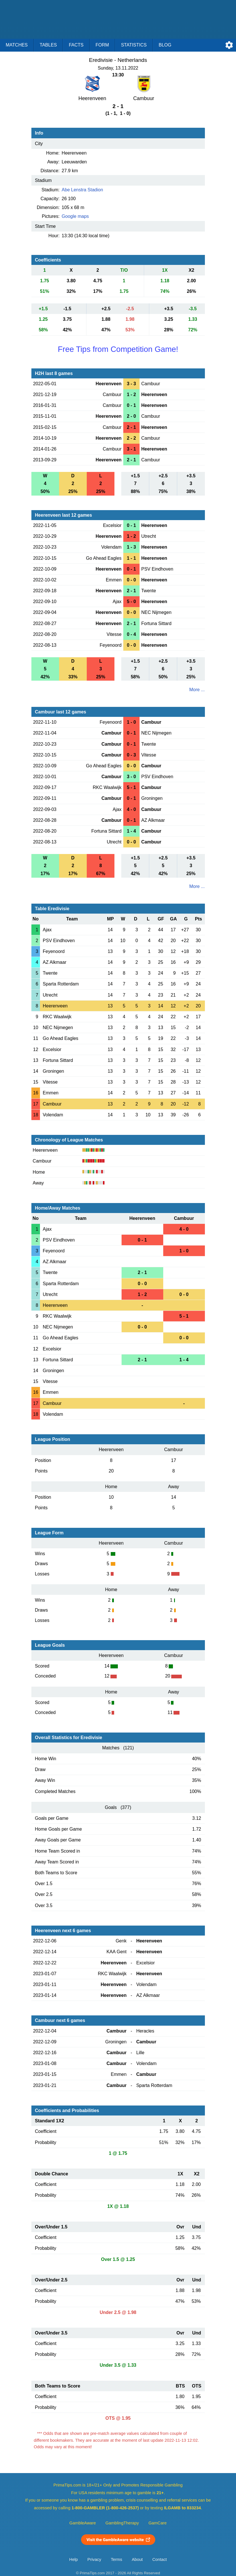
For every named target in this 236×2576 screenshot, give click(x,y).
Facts (76, 44)
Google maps (75, 216)
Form (102, 44)
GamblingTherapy (122, 2523)
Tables (48, 44)
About (137, 2559)
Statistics (134, 44)
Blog (165, 44)
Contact (159, 2559)
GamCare (157, 2523)
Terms (116, 2559)
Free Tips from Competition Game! (118, 349)
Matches (17, 44)
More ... (197, 689)
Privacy (94, 2559)
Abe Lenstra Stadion (82, 189)
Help (73, 2559)
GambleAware (82, 2523)
